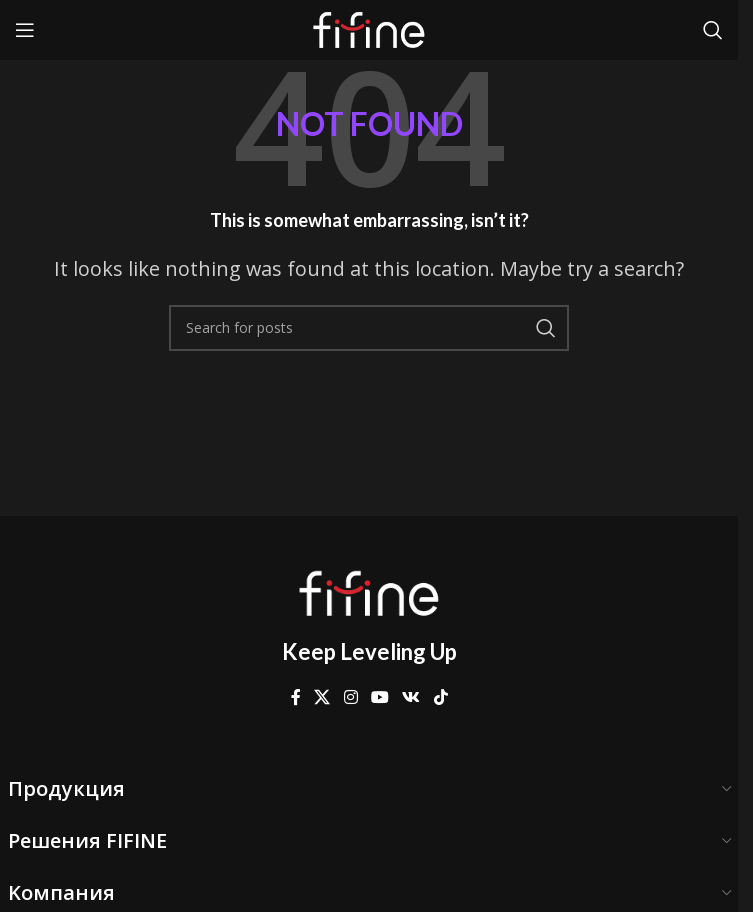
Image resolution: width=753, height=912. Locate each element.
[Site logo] (369, 28)
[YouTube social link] (379, 698)
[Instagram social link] (350, 698)
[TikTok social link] (440, 698)
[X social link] (322, 698)
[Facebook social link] (296, 698)
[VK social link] (411, 698)
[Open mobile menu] (25, 30)
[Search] (713, 30)
